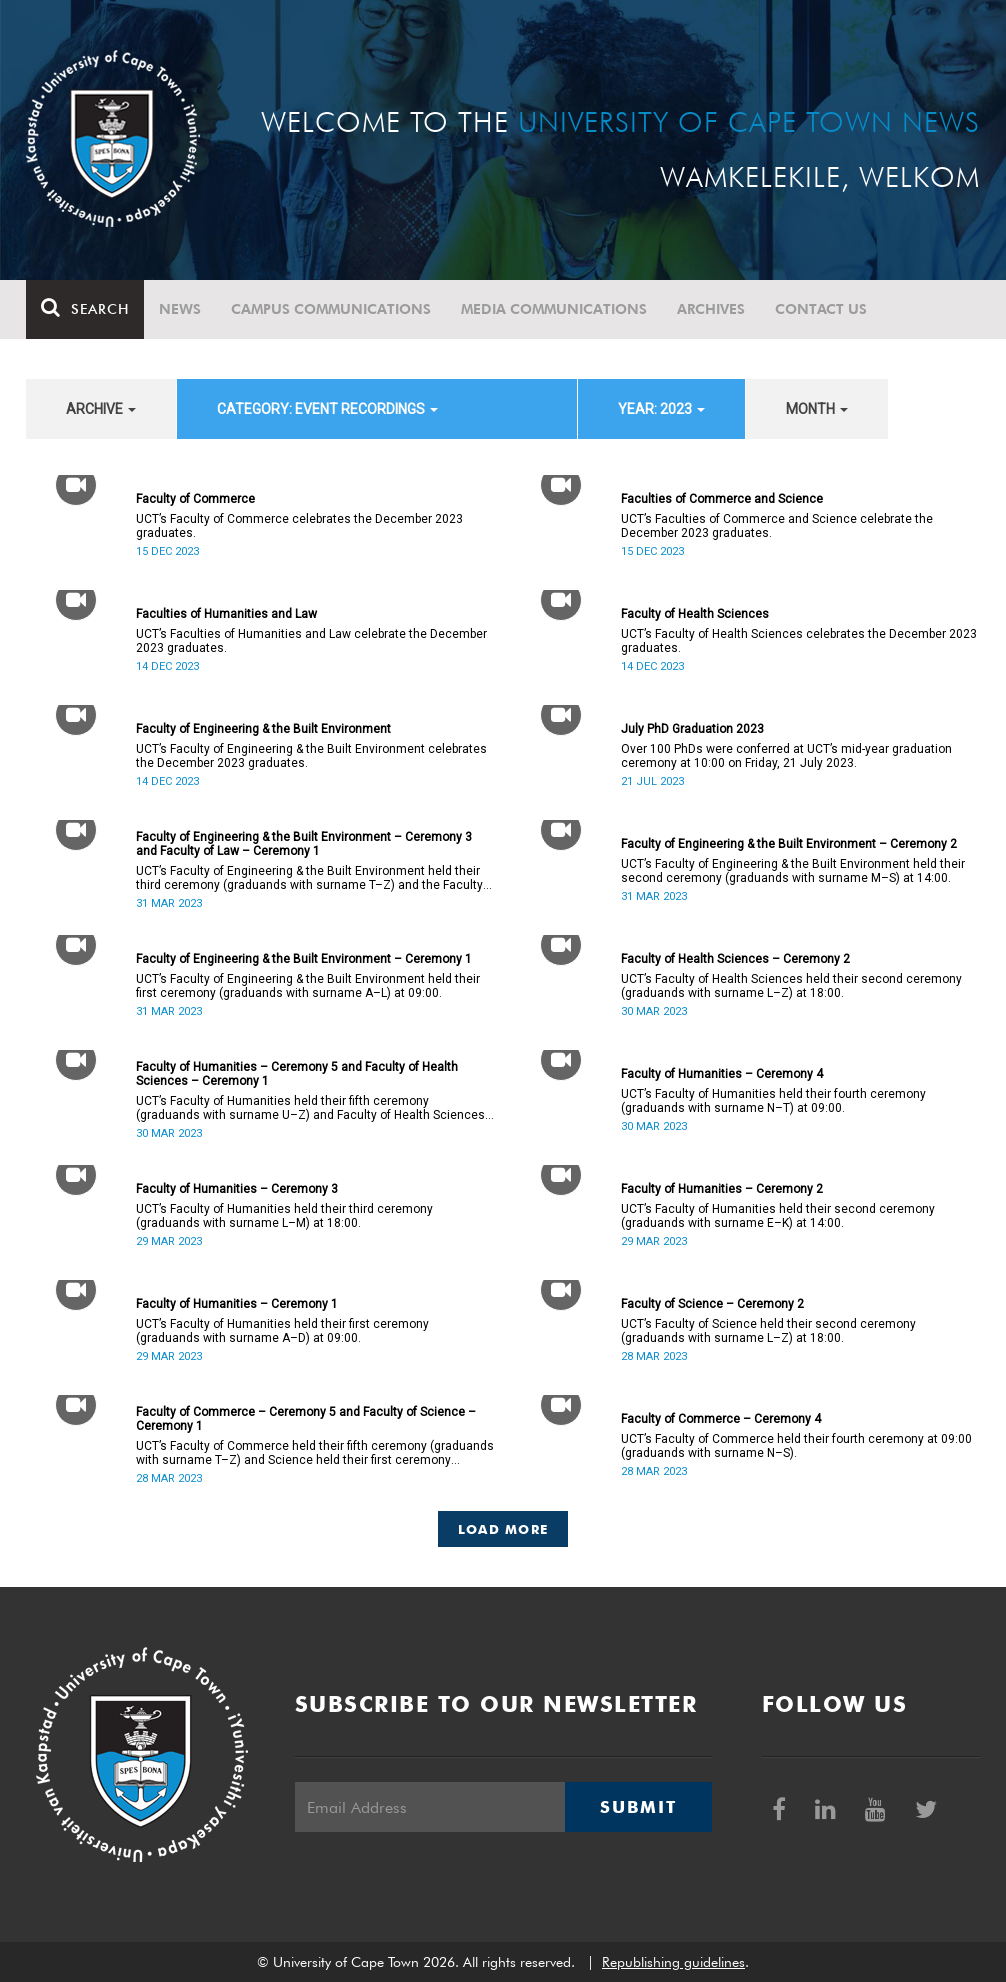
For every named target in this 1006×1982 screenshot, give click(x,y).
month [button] (817, 409)
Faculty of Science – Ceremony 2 (712, 1304)
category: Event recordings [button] (327, 409)
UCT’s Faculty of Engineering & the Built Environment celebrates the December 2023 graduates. (311, 756)
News (180, 309)
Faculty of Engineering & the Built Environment (263, 729)
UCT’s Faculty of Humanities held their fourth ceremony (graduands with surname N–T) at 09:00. (773, 1101)
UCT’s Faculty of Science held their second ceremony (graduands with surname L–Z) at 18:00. (768, 1331)
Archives (711, 309)
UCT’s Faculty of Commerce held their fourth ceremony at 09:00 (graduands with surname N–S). (796, 1446)
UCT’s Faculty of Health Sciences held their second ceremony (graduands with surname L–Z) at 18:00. (791, 986)
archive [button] (101, 409)
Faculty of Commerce (195, 499)
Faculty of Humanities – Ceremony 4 (722, 1074)
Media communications (554, 309)
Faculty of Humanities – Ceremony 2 (722, 1189)
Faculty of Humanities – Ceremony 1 (237, 1304)
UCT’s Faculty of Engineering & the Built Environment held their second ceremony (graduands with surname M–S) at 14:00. (793, 871)
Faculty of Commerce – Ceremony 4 (721, 1419)
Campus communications (331, 309)
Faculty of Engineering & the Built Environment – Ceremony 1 (304, 959)
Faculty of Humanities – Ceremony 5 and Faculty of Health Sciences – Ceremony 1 (297, 1074)
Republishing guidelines (673, 1962)
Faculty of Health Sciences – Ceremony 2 (735, 959)
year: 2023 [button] (661, 409)
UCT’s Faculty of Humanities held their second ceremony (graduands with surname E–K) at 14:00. (778, 1216)
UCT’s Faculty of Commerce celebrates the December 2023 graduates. (299, 526)
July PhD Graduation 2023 (692, 729)
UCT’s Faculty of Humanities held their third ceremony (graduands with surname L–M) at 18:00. (284, 1216)
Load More (503, 1529)
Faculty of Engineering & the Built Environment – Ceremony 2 (789, 844)
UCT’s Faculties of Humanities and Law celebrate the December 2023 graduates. (311, 641)
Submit (638, 1807)
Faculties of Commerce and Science (722, 499)
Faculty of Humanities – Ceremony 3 (237, 1189)
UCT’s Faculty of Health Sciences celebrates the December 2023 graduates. (799, 641)
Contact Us (821, 309)
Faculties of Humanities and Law (226, 614)
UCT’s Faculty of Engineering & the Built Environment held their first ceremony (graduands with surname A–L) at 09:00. (308, 986)
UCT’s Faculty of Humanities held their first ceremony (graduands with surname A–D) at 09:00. (282, 1331)
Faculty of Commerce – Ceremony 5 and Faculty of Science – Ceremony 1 (306, 1419)
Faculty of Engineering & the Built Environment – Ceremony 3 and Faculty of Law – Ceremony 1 (304, 844)
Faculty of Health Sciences (695, 614)
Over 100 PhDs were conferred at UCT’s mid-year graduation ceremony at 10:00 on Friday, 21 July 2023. (786, 756)
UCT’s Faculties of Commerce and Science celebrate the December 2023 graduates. (777, 526)
